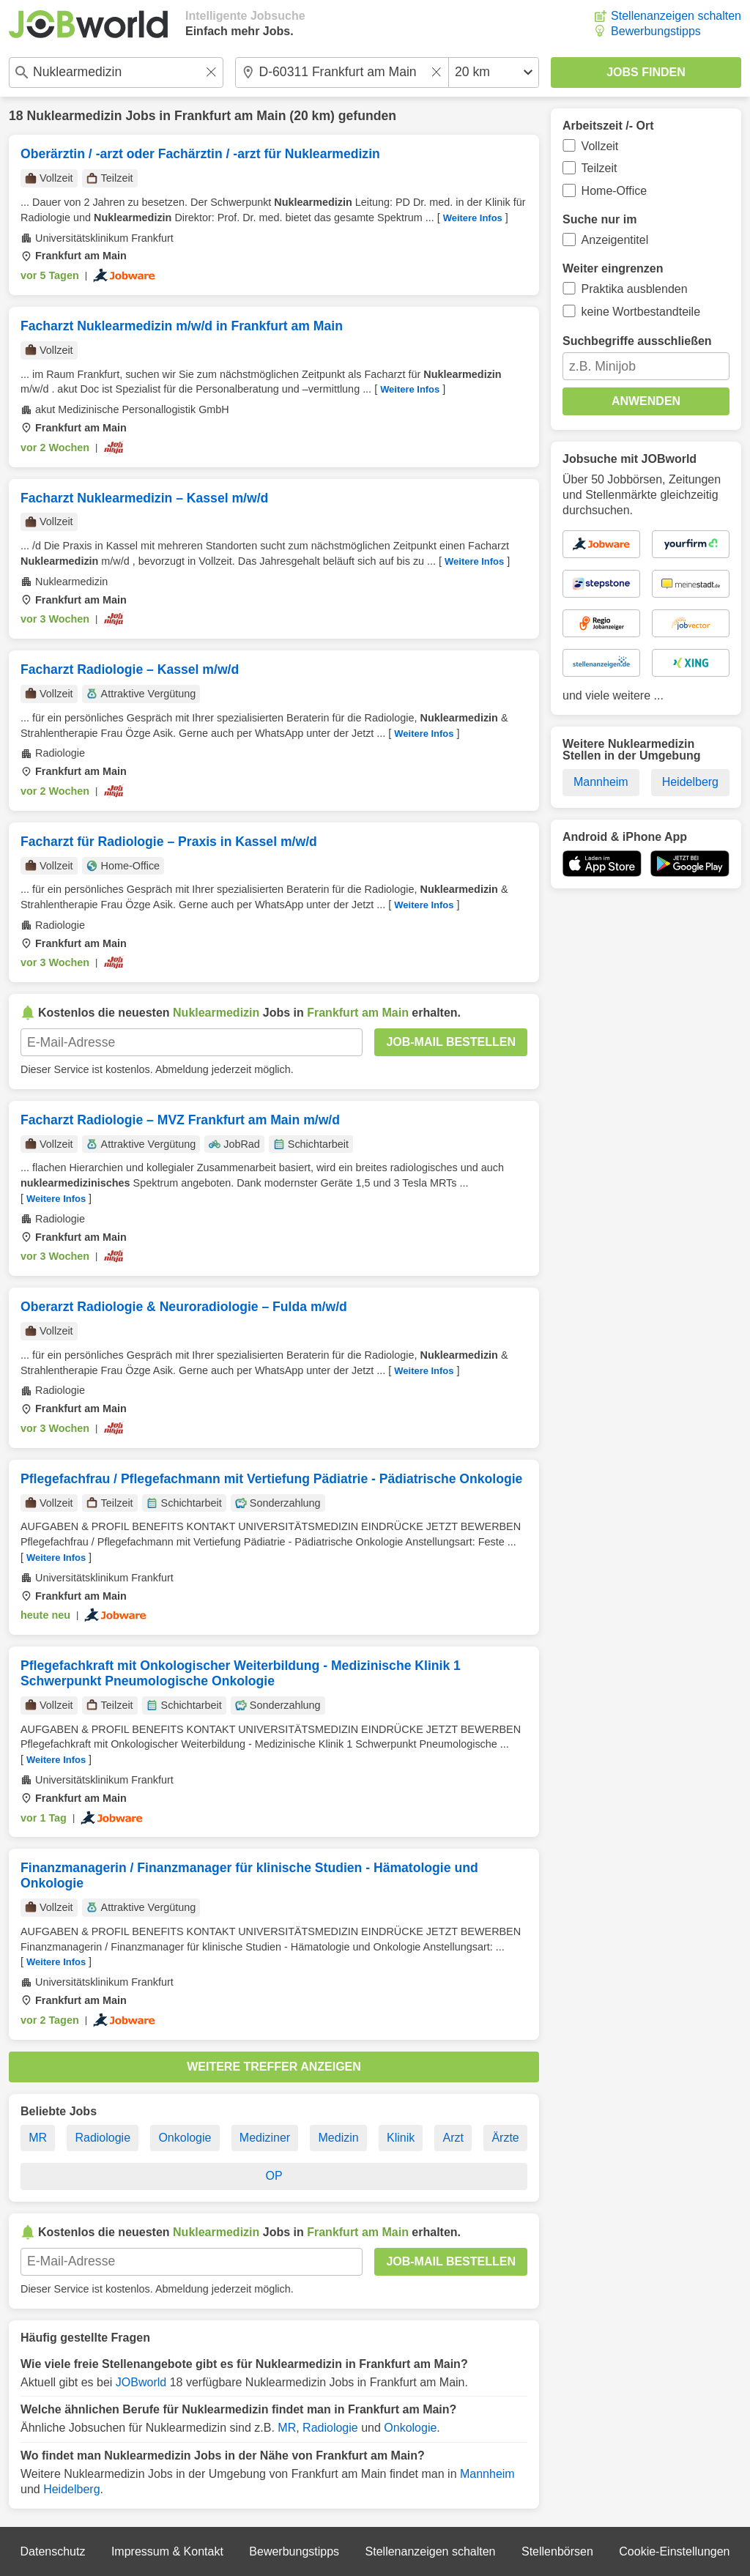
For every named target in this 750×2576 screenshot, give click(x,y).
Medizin (339, 2137)
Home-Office (614, 191)
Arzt (453, 2137)
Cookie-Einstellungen (674, 2551)
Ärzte (505, 2137)
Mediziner (265, 2137)
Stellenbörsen (557, 2551)
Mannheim (487, 2474)
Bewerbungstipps (656, 31)
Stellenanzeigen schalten (676, 16)
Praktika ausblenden (635, 289)
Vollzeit (600, 146)
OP (273, 2175)
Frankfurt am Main (230, 115)
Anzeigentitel (615, 240)
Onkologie (184, 2137)
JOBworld (141, 2382)
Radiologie (102, 2137)
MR (38, 2137)
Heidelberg (71, 2489)
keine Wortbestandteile (641, 311)
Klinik (401, 2137)
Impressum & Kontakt (167, 2551)
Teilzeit (599, 168)
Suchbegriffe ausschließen (637, 341)
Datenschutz (52, 2551)
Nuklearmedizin (74, 115)
